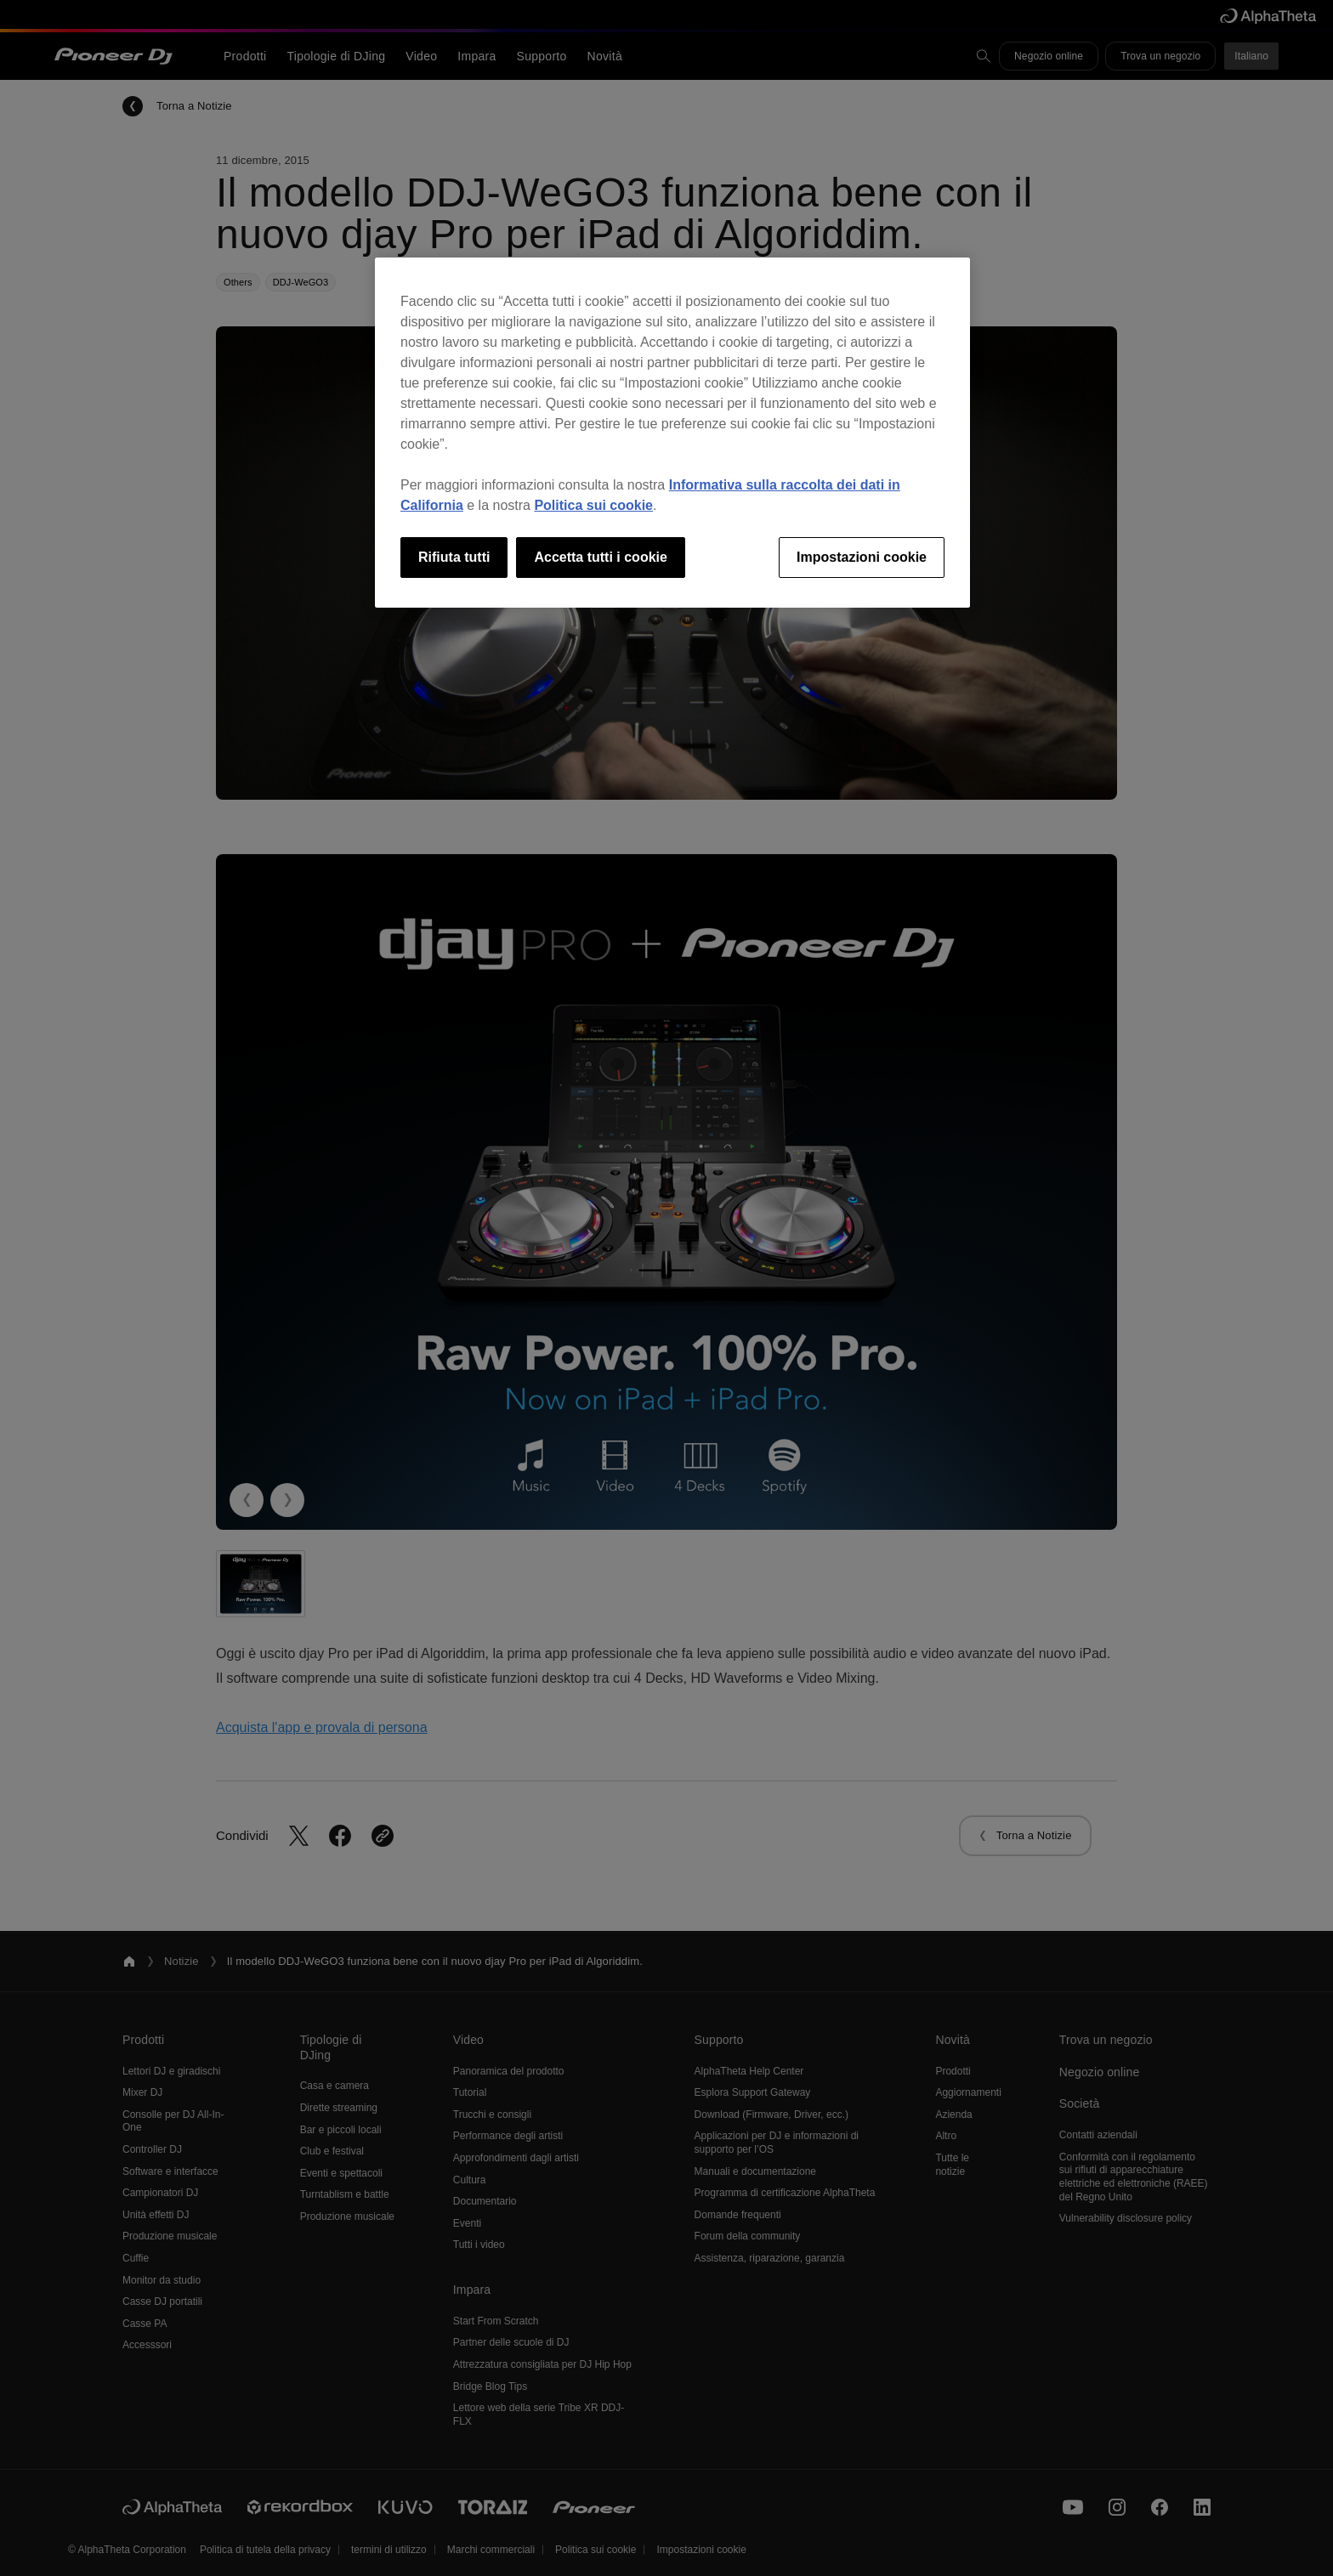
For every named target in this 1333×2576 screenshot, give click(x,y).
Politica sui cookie (593, 505)
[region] (672, 433)
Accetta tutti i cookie (600, 557)
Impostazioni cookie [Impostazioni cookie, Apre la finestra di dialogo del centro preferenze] (862, 557)
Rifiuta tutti (454, 557)
